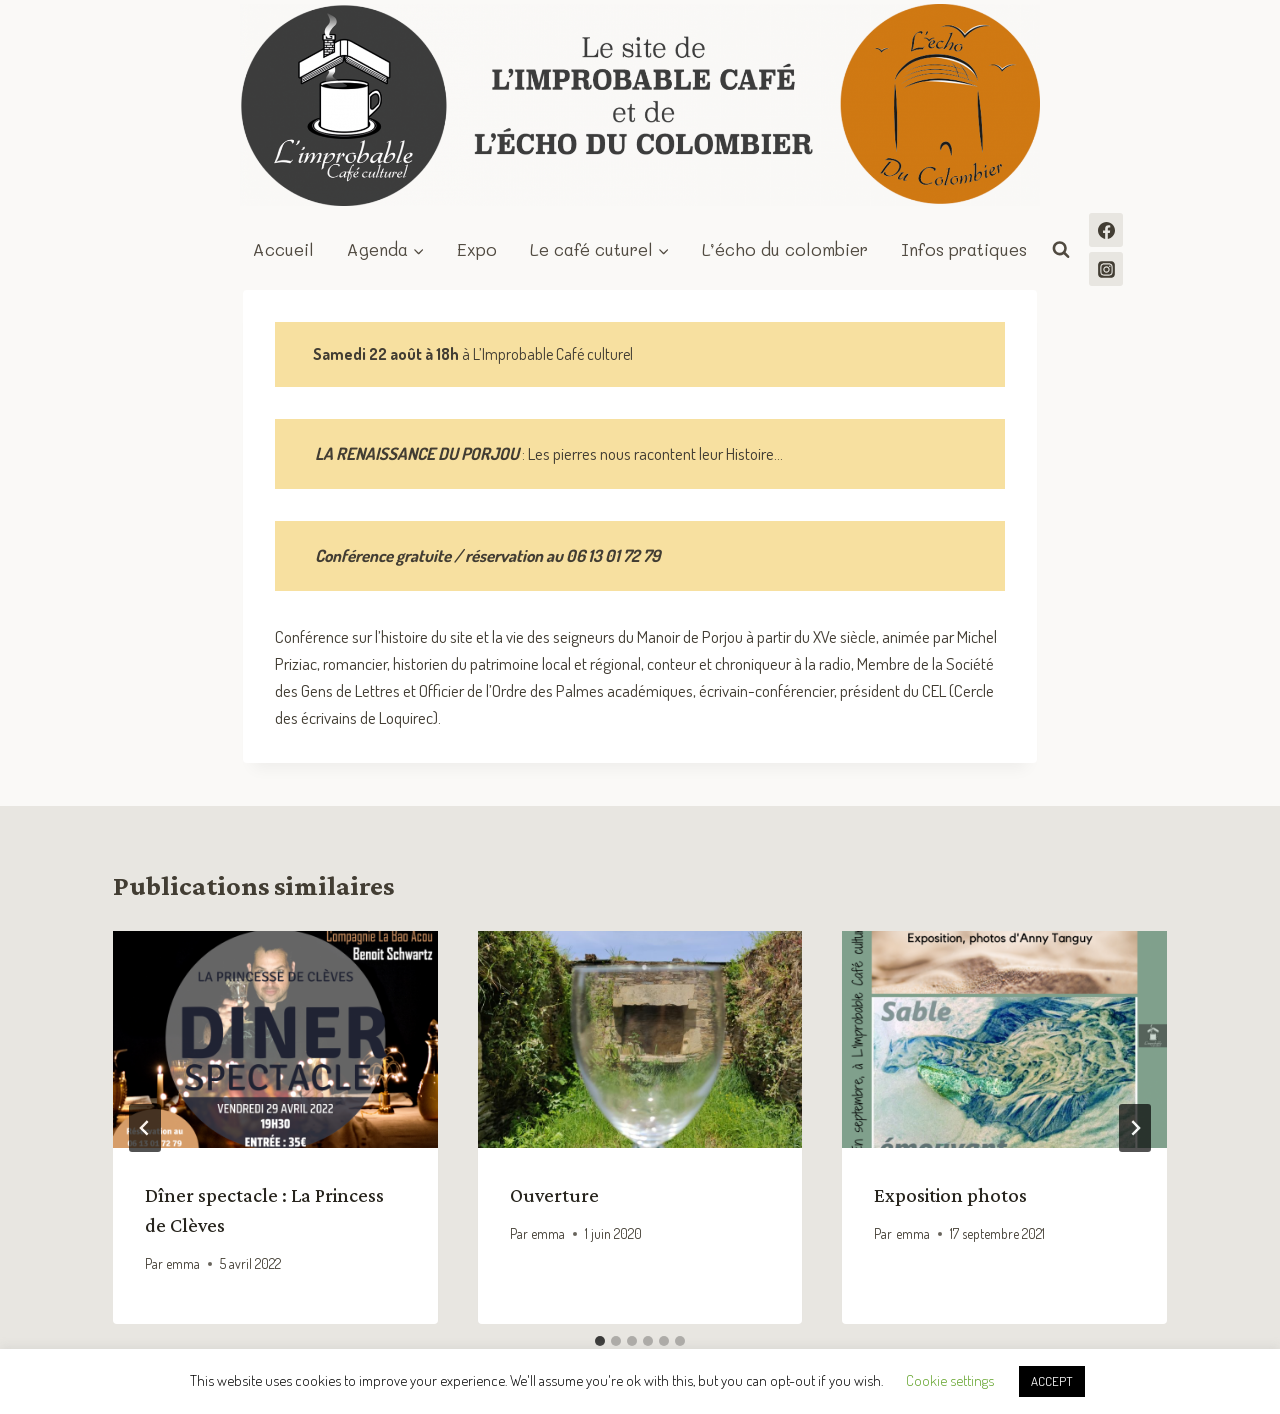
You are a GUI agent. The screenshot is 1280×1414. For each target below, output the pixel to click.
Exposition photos (950, 1195)
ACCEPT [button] (1052, 1381)
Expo (477, 249)
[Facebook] (1106, 230)
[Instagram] (1106, 269)
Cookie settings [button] (950, 1380)
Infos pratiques (964, 249)
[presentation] (275, 1039)
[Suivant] (1135, 1128)
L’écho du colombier (785, 249)
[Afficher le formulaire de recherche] (1061, 250)
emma (183, 1263)
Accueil (283, 249)
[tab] (600, 1341)
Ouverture (554, 1195)
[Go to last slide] (145, 1128)
